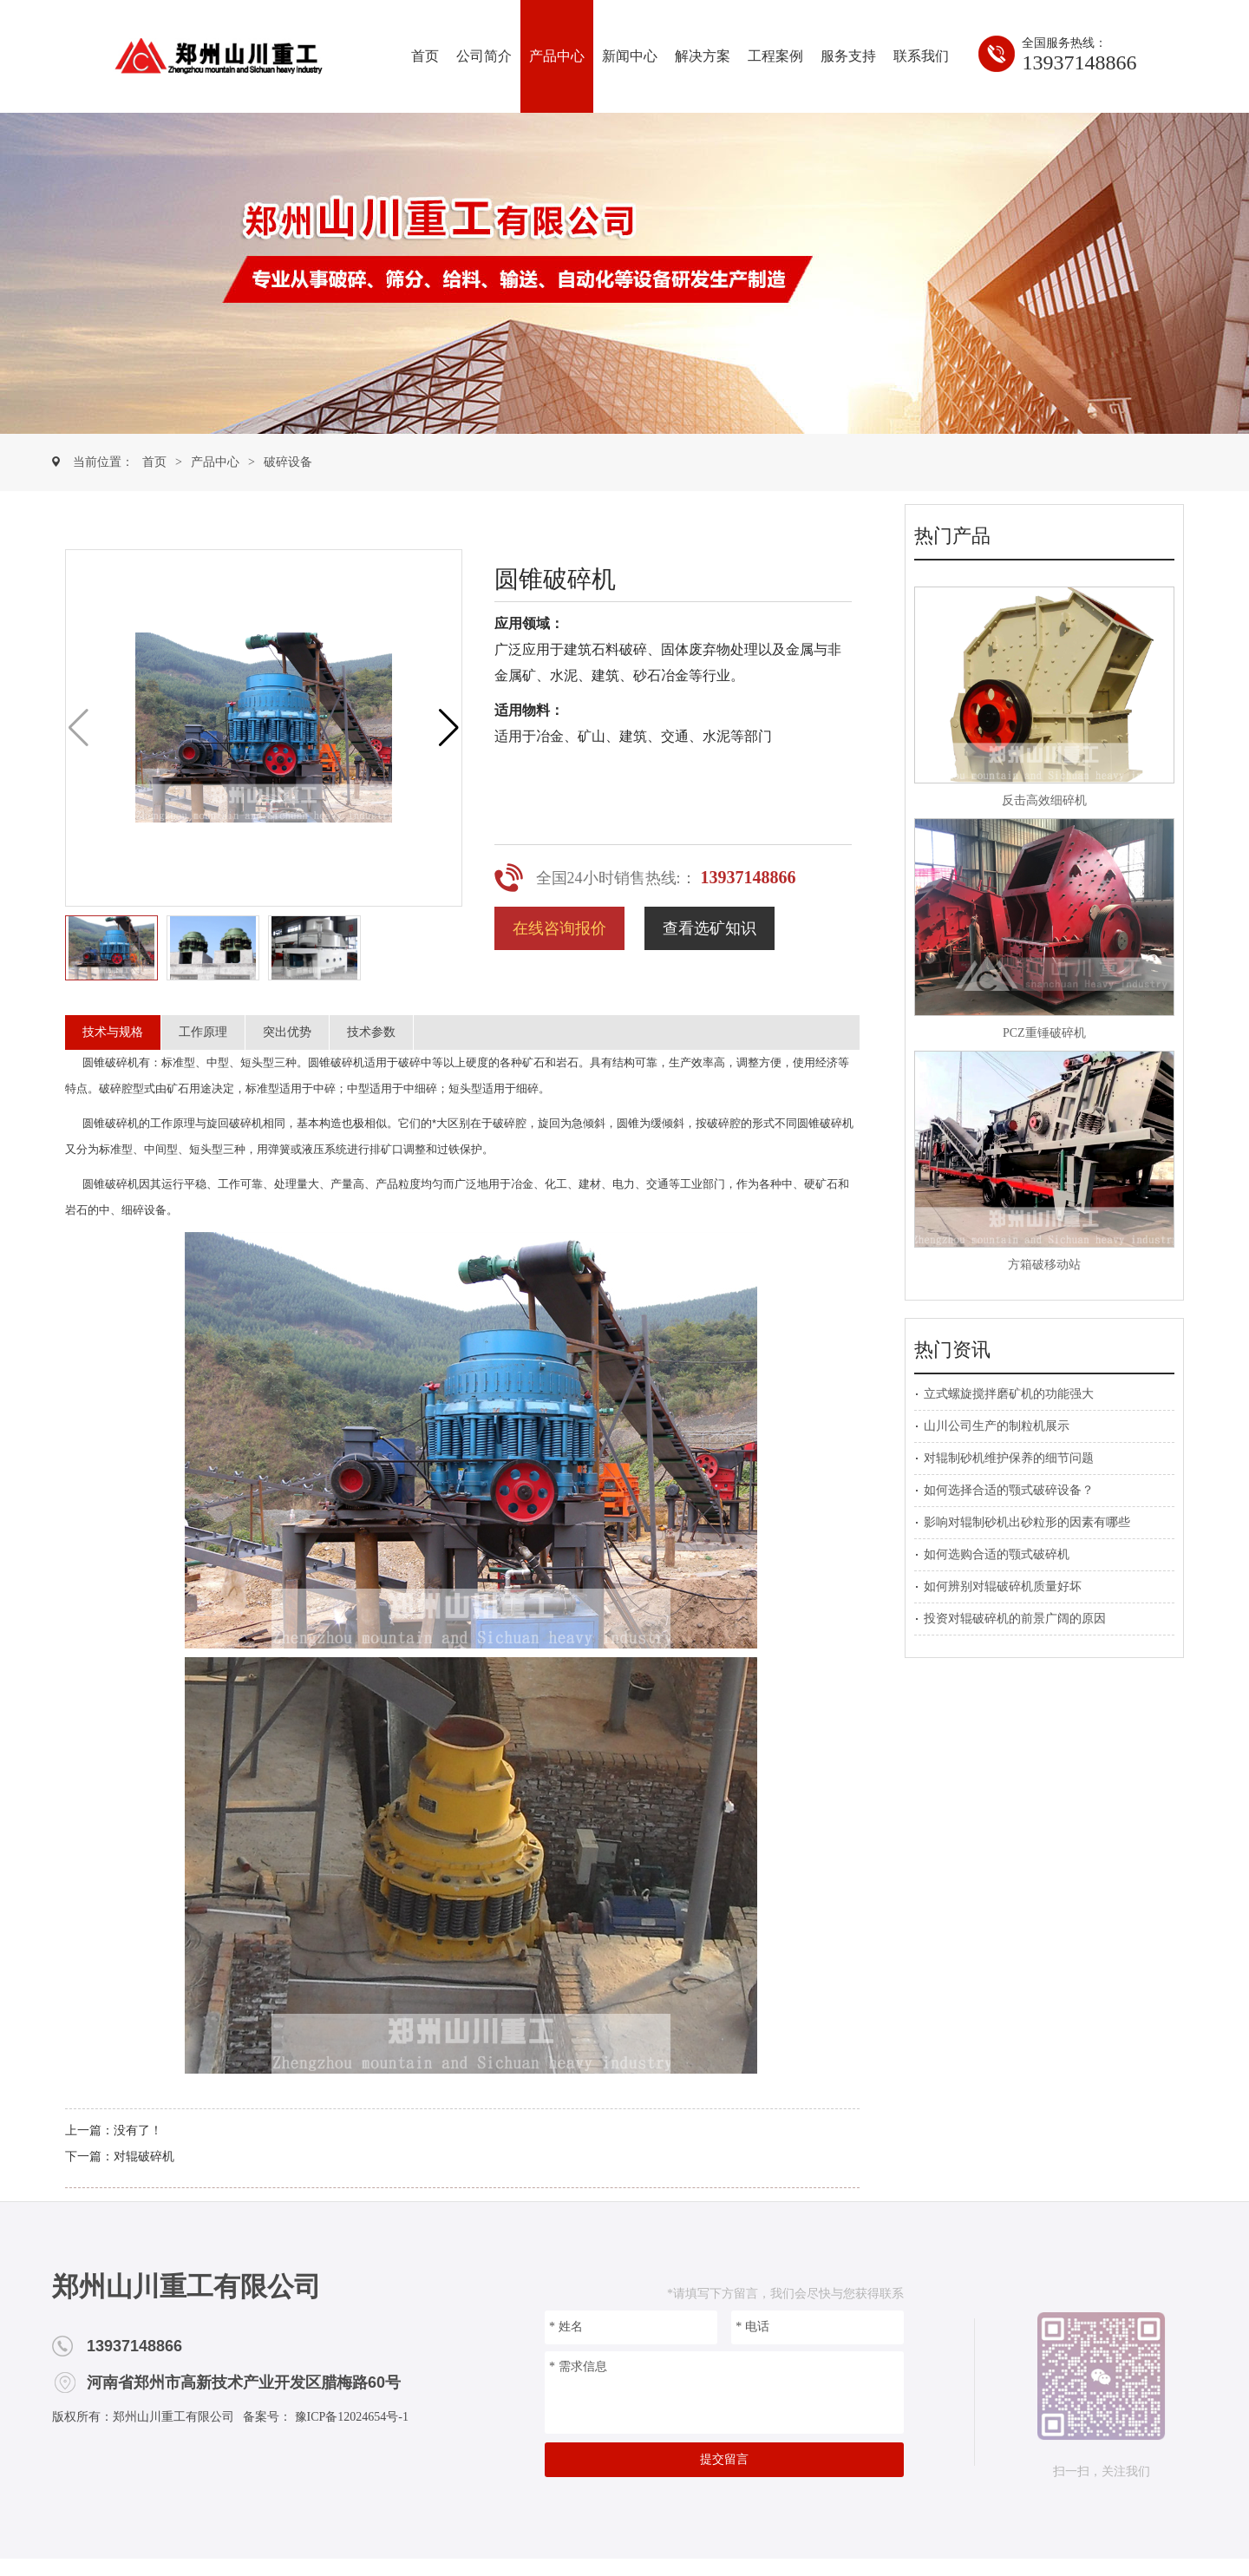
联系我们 (921, 56)
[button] (449, 728)
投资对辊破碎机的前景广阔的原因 (1015, 1618)
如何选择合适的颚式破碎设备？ (1009, 1490)
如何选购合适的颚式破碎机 (996, 1554)
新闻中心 (629, 56)
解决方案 (702, 56)
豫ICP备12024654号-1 (350, 2416)
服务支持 (848, 56)
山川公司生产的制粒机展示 (996, 1425)
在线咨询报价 (559, 928)
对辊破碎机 (144, 2156)
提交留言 (724, 2459)
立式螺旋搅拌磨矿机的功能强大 (1009, 1393)
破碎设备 (288, 462)
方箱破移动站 (1044, 1264)
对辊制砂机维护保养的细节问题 (1009, 1458)
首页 (425, 56)
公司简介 (484, 56)
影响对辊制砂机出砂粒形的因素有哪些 (1027, 1522)
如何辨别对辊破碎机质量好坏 (1003, 1586)
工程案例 (775, 56)
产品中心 (557, 56)
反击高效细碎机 (1044, 800)
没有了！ (138, 2130)
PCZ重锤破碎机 (1044, 1032)
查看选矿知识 (709, 928)
